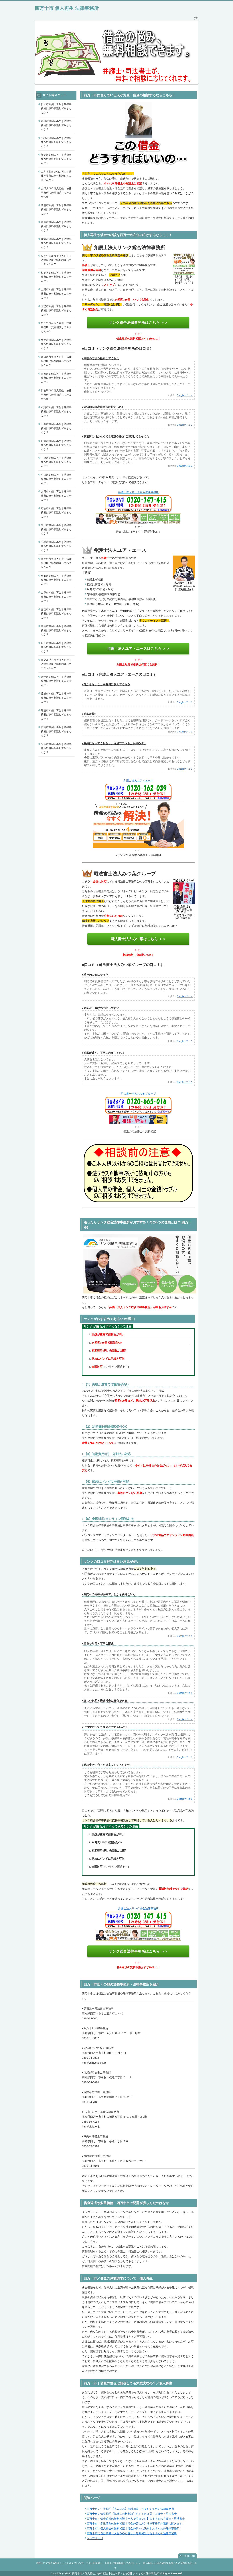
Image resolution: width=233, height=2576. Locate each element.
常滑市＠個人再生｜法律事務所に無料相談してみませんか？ (56, 209)
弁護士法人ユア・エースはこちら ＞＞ (138, 649)
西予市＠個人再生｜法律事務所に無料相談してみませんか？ (56, 680)
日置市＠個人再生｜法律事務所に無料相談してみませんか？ (56, 445)
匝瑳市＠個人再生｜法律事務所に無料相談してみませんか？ (56, 310)
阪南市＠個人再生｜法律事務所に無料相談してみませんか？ (56, 748)
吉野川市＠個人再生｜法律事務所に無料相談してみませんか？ (56, 192)
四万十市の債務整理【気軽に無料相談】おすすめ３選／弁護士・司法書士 (132, 2513)
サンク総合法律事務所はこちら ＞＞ (138, 323)
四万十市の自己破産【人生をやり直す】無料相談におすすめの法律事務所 (132, 2533)
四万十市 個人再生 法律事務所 (67, 8)
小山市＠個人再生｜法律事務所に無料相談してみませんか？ (56, 478)
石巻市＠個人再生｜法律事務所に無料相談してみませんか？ (56, 512)
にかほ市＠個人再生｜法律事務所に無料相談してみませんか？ (56, 327)
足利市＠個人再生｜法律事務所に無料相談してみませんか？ (56, 647)
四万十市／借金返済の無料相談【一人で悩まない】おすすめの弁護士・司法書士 (136, 2518)
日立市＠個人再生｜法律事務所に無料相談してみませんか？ (56, 108)
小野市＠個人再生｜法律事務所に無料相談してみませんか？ (56, 546)
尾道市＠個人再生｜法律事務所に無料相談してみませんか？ (56, 714)
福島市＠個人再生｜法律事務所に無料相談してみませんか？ (56, 226)
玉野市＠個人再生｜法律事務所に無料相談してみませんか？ (56, 461)
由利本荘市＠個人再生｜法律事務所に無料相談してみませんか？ (56, 175)
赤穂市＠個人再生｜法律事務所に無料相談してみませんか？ (56, 613)
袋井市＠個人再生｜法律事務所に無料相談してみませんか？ (56, 344)
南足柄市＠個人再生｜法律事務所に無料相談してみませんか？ (56, 562)
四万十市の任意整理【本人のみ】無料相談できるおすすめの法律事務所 (130, 2508)
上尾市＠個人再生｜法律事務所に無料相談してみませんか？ (56, 293)
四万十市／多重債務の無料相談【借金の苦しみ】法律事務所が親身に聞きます (134, 2523)
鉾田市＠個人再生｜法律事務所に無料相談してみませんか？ (56, 125)
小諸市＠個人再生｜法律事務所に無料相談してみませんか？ (56, 411)
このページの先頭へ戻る (187, 2556)
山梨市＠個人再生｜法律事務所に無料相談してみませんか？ (56, 428)
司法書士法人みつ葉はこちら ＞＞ (138, 939)
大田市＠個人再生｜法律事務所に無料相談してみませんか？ (56, 495)
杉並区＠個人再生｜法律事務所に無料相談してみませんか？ (56, 276)
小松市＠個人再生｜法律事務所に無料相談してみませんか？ (56, 142)
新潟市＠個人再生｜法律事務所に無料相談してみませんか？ (56, 158)
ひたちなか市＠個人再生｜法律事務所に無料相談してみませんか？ (56, 259)
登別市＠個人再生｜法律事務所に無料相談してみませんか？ (56, 529)
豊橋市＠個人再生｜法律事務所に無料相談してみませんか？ (56, 697)
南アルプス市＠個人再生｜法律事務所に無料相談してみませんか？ (56, 663)
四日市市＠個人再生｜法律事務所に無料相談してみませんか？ (56, 360)
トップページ (95, 2538)
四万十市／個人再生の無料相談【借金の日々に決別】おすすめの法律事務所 (133, 2528)
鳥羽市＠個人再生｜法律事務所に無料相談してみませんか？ (56, 579)
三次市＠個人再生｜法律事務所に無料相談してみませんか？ (56, 377)
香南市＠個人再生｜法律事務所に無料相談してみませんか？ (56, 731)
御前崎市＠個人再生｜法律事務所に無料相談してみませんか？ (56, 394)
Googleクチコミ (185, 395)
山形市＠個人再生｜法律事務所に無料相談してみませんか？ (56, 596)
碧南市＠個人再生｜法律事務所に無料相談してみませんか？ (56, 630)
